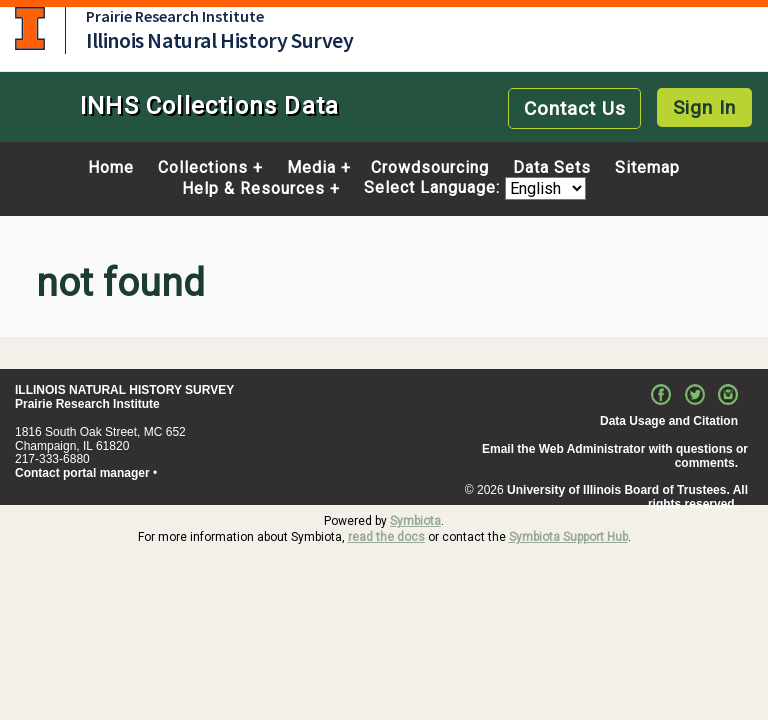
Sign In (704, 107)
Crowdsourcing (430, 168)
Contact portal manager (82, 473)
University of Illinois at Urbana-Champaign (30, 28)
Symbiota (415, 521)
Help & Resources (253, 189)
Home (111, 168)
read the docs (386, 537)
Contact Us (575, 108)
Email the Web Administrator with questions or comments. (615, 456)
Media (311, 168)
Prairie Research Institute (175, 16)
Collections (203, 168)
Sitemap (647, 168)
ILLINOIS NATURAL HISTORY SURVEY (124, 390)
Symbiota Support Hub (568, 537)
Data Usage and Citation (669, 421)
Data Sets (552, 168)
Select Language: (434, 188)
